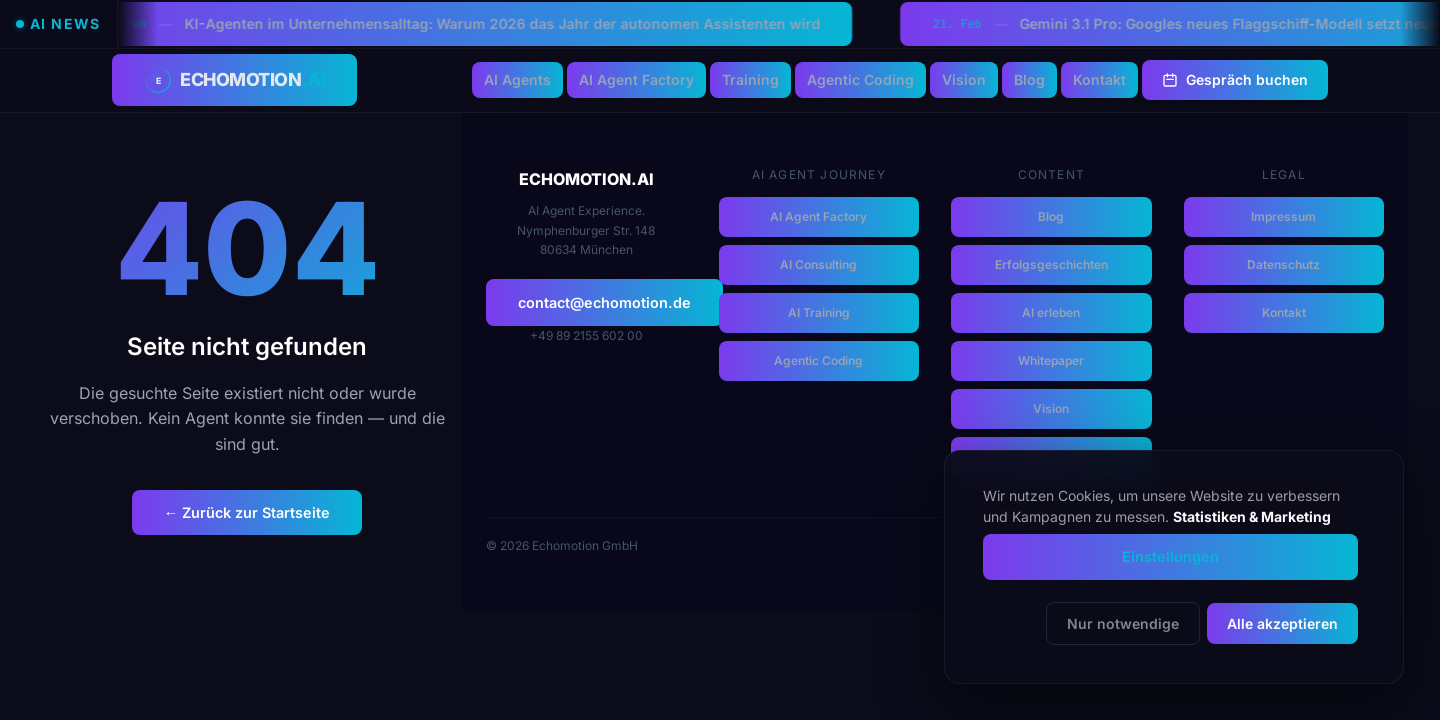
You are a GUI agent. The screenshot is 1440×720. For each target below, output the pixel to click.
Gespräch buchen (1235, 79)
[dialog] (1174, 567)
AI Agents (517, 79)
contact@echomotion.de (604, 302)
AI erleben (1051, 312)
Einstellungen (1170, 556)
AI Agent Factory (636, 79)
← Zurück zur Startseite (247, 512)
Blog (1029, 79)
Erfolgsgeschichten (1051, 264)
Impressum (1283, 216)
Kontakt (1099, 79)
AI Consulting (818, 264)
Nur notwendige (1123, 623)
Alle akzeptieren (1282, 623)
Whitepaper (1051, 360)
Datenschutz (1283, 264)
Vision (964, 79)
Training (750, 79)
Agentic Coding (860, 79)
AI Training (819, 312)
